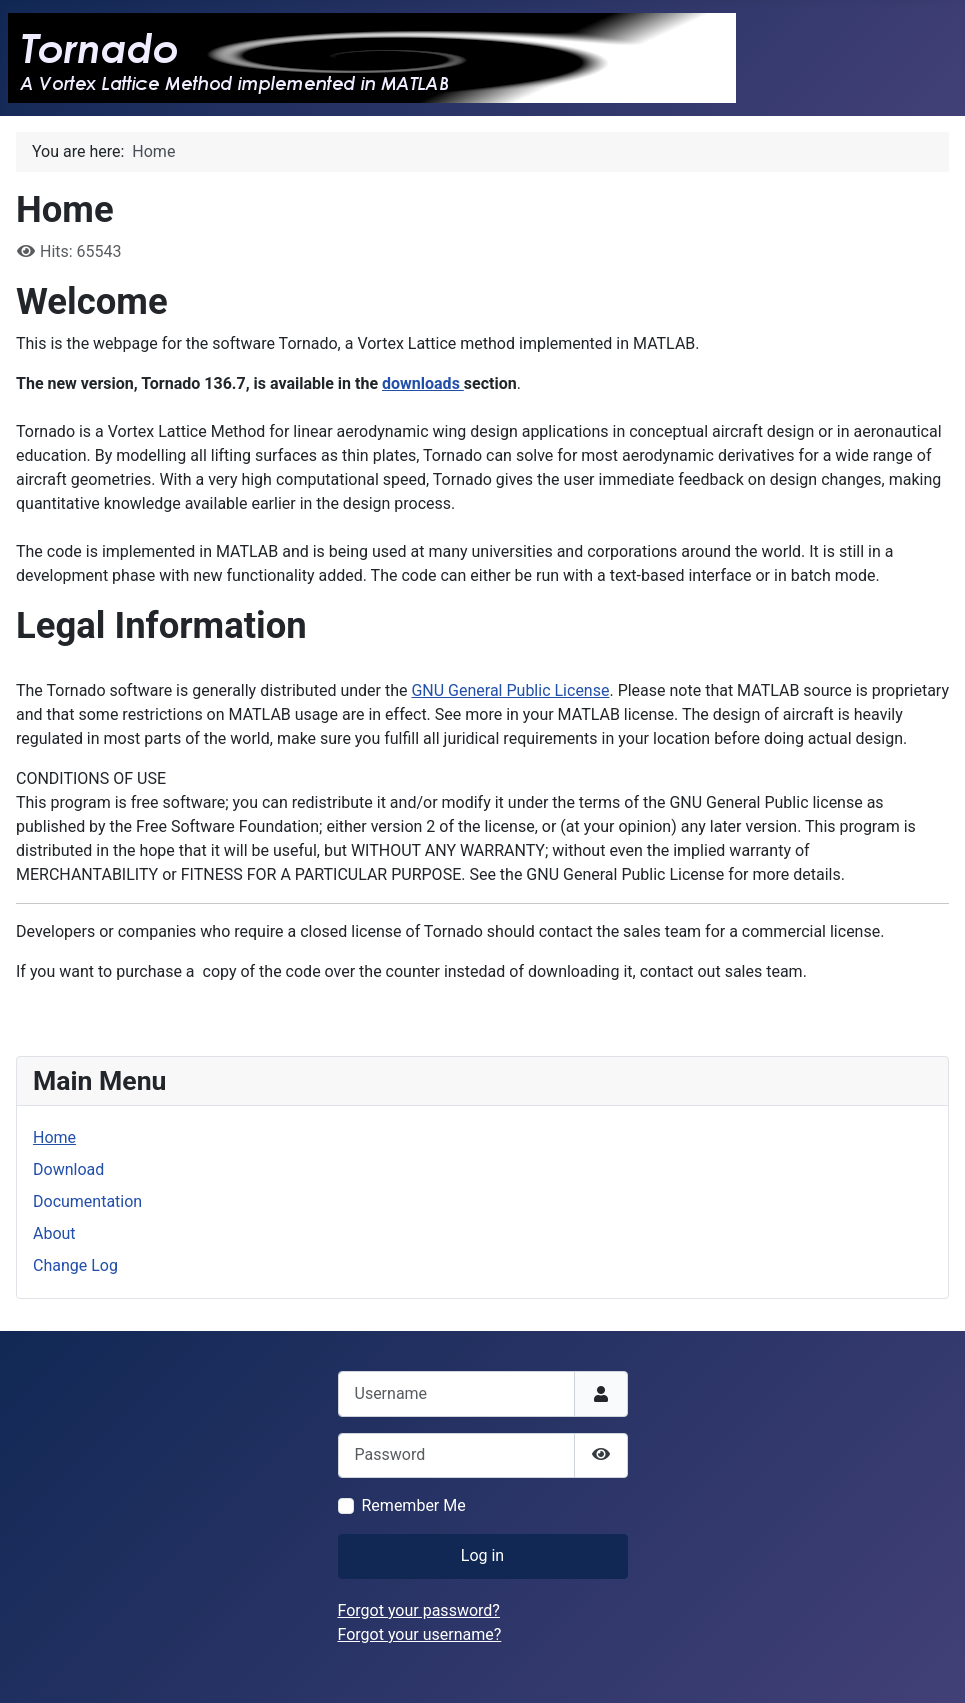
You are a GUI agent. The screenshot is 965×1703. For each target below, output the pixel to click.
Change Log (75, 1265)
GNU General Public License (510, 690)
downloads (423, 383)
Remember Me (414, 1505)
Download (68, 1169)
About (54, 1233)
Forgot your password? (419, 1610)
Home (54, 1137)
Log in (482, 1555)
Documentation (87, 1201)
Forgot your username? (420, 1634)
